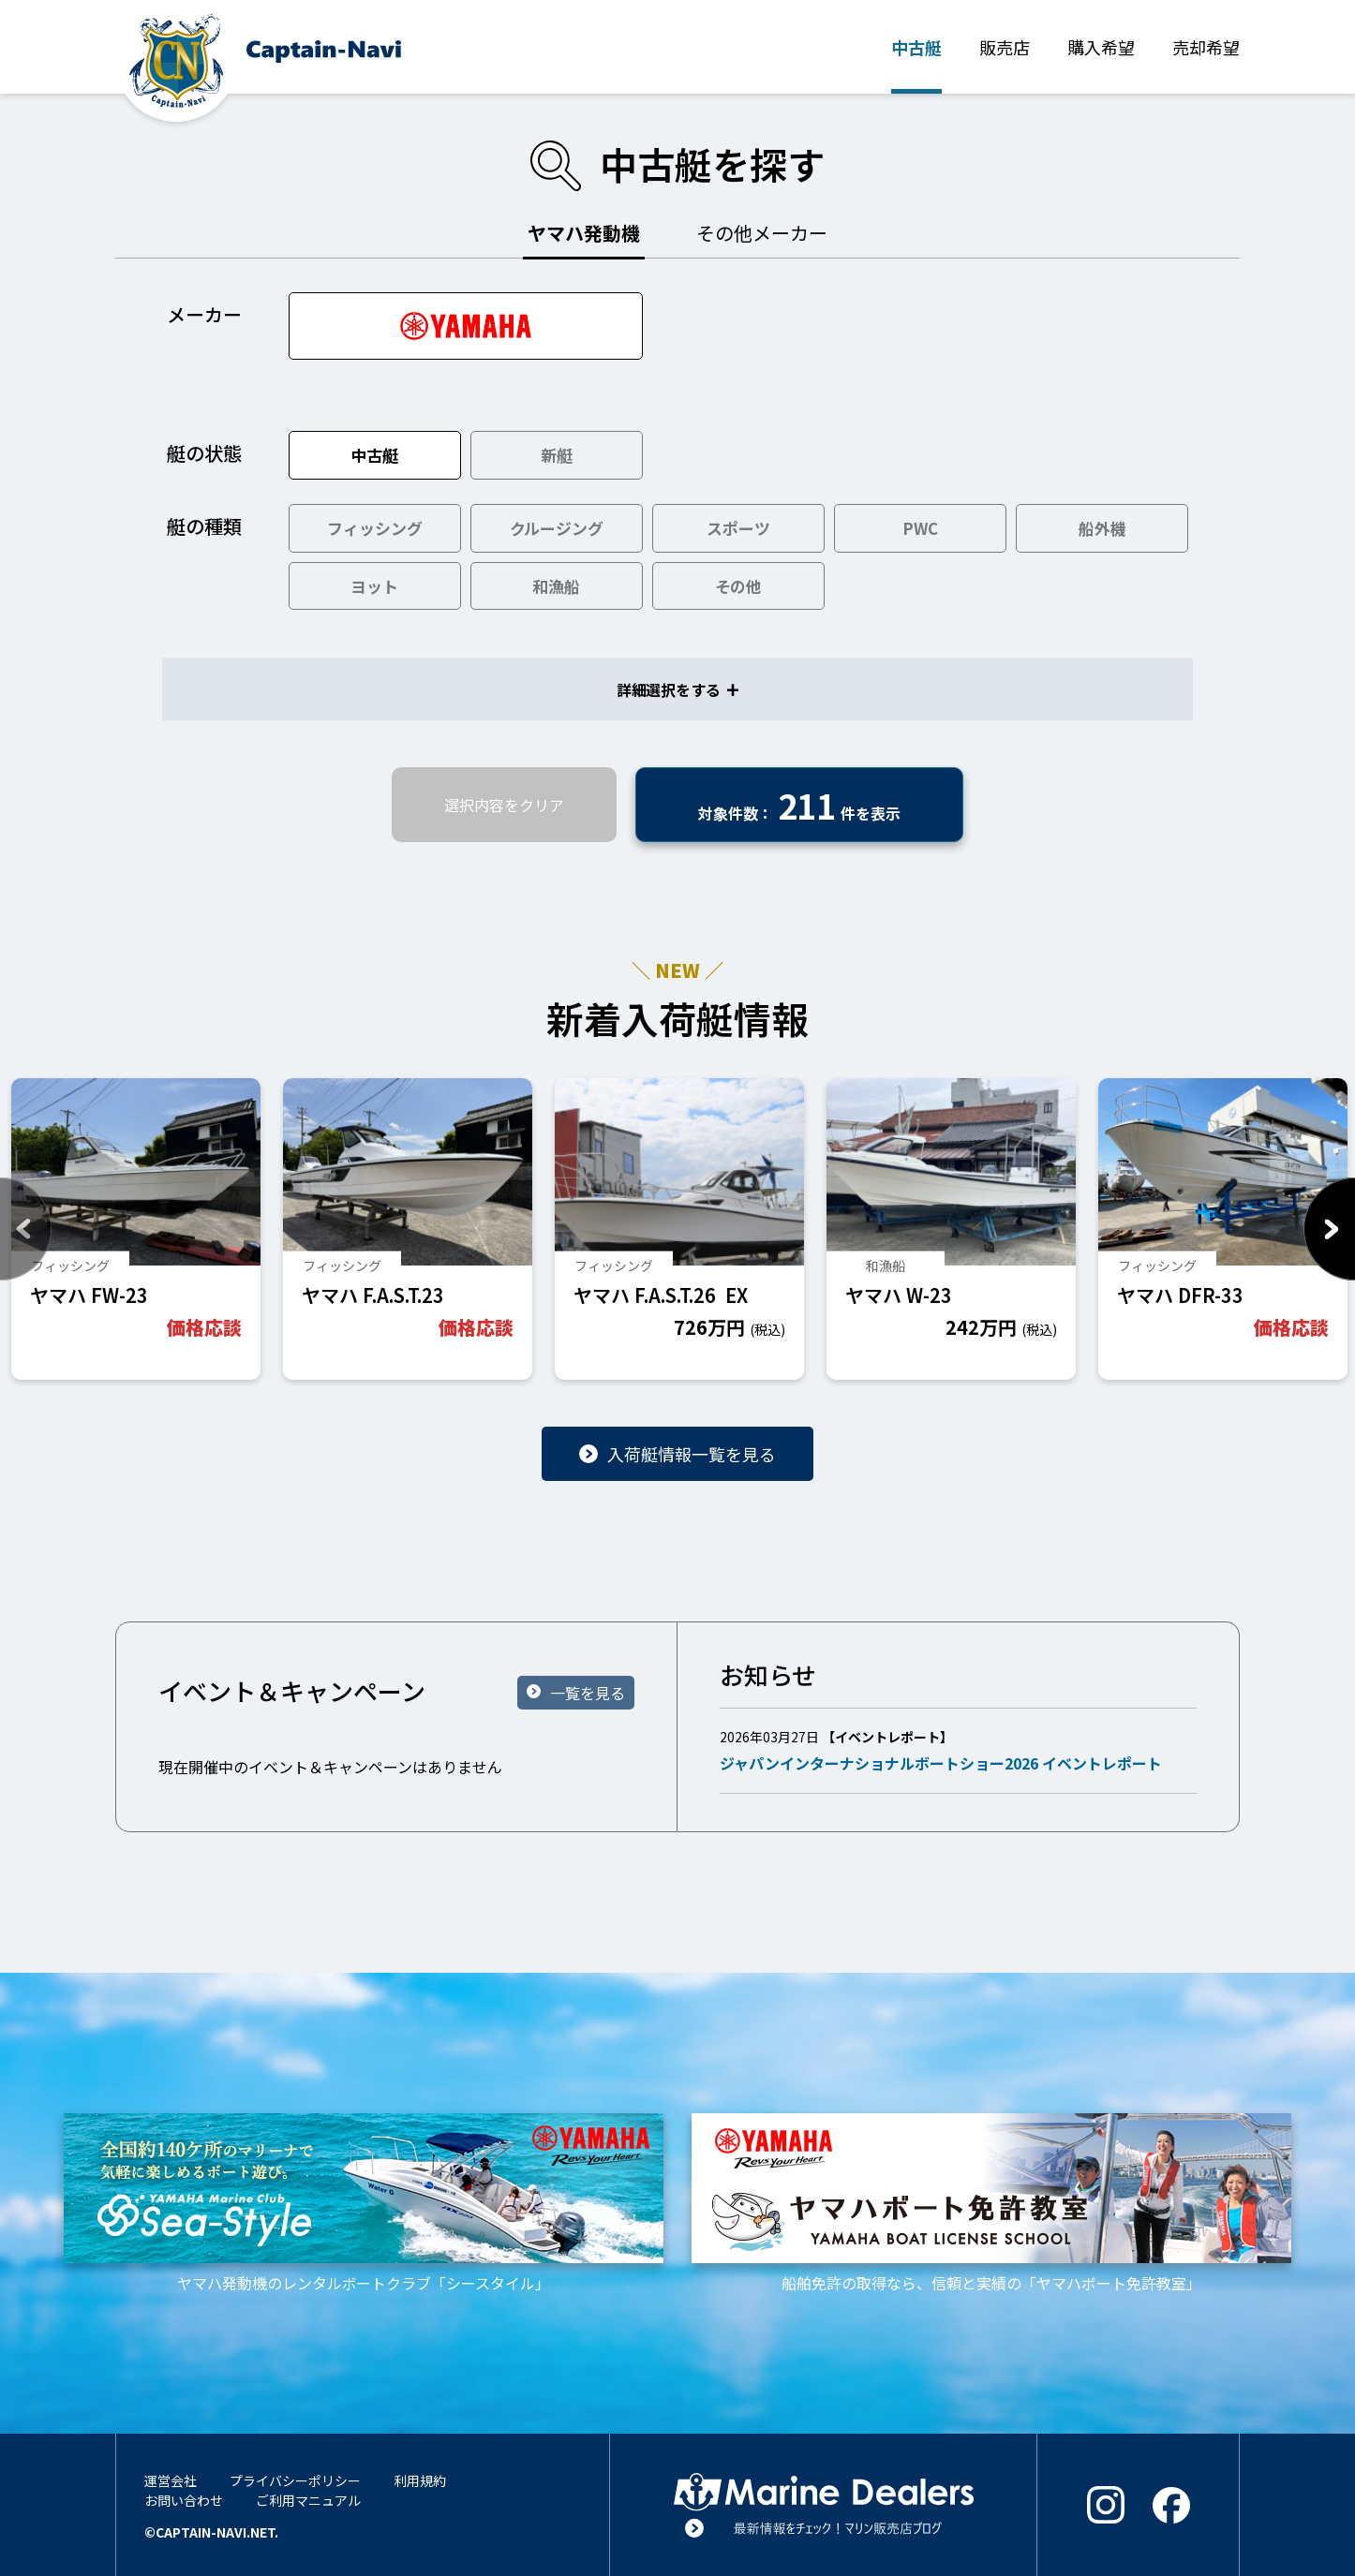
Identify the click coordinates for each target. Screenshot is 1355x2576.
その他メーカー (761, 232)
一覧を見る (587, 1692)
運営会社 (170, 2480)
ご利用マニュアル (308, 2500)
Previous (26, 1229)
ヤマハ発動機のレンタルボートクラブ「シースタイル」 (363, 2203)
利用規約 (420, 2480)
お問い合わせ (183, 2500)
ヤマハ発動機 (584, 232)
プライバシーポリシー (295, 2480)
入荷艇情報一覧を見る (691, 1454)
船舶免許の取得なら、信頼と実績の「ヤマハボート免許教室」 (991, 2203)
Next (1329, 1229)
